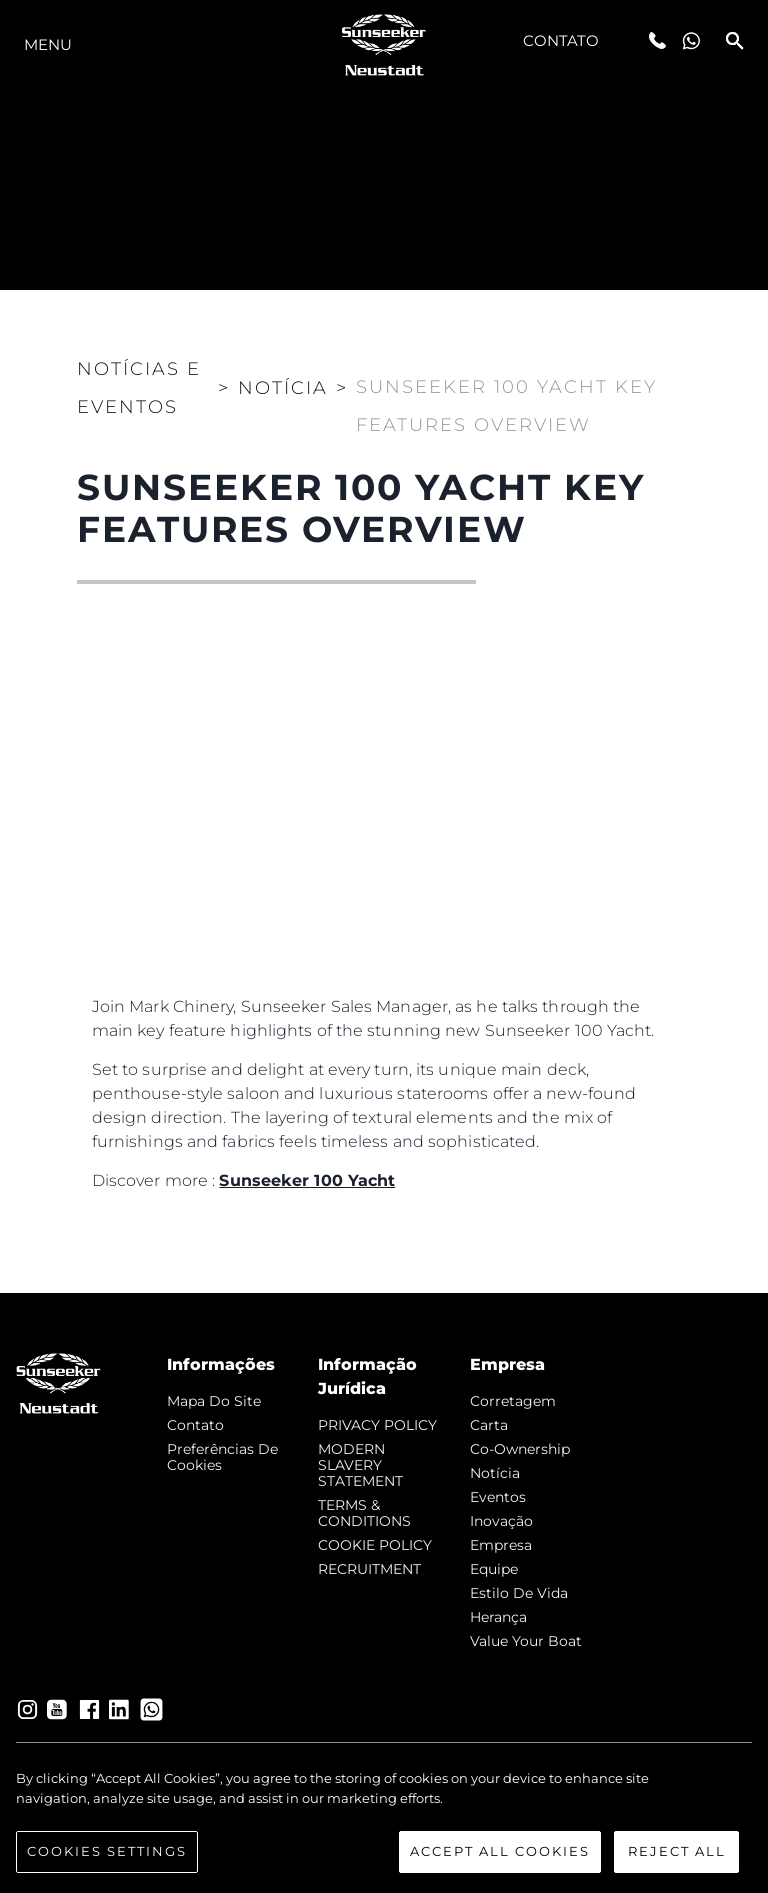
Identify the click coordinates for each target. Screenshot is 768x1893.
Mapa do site (214, 1401)
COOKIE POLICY (375, 1545)
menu (48, 44)
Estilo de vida (519, 1593)
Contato (561, 40)
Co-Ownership (520, 1449)
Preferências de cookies (222, 1457)
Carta (489, 1425)
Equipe (494, 1569)
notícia (495, 1473)
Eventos (498, 1497)
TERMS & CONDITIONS (364, 1513)
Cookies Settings (107, 1854)
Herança (498, 1617)
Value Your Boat (526, 1641)
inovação (501, 1521)
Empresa (501, 1545)
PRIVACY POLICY (377, 1425)
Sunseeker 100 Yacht (307, 1180)
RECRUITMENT (369, 1569)
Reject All (677, 1854)
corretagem (513, 1401)
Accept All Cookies (500, 1854)
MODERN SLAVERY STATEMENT (360, 1465)
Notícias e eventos (139, 388)
